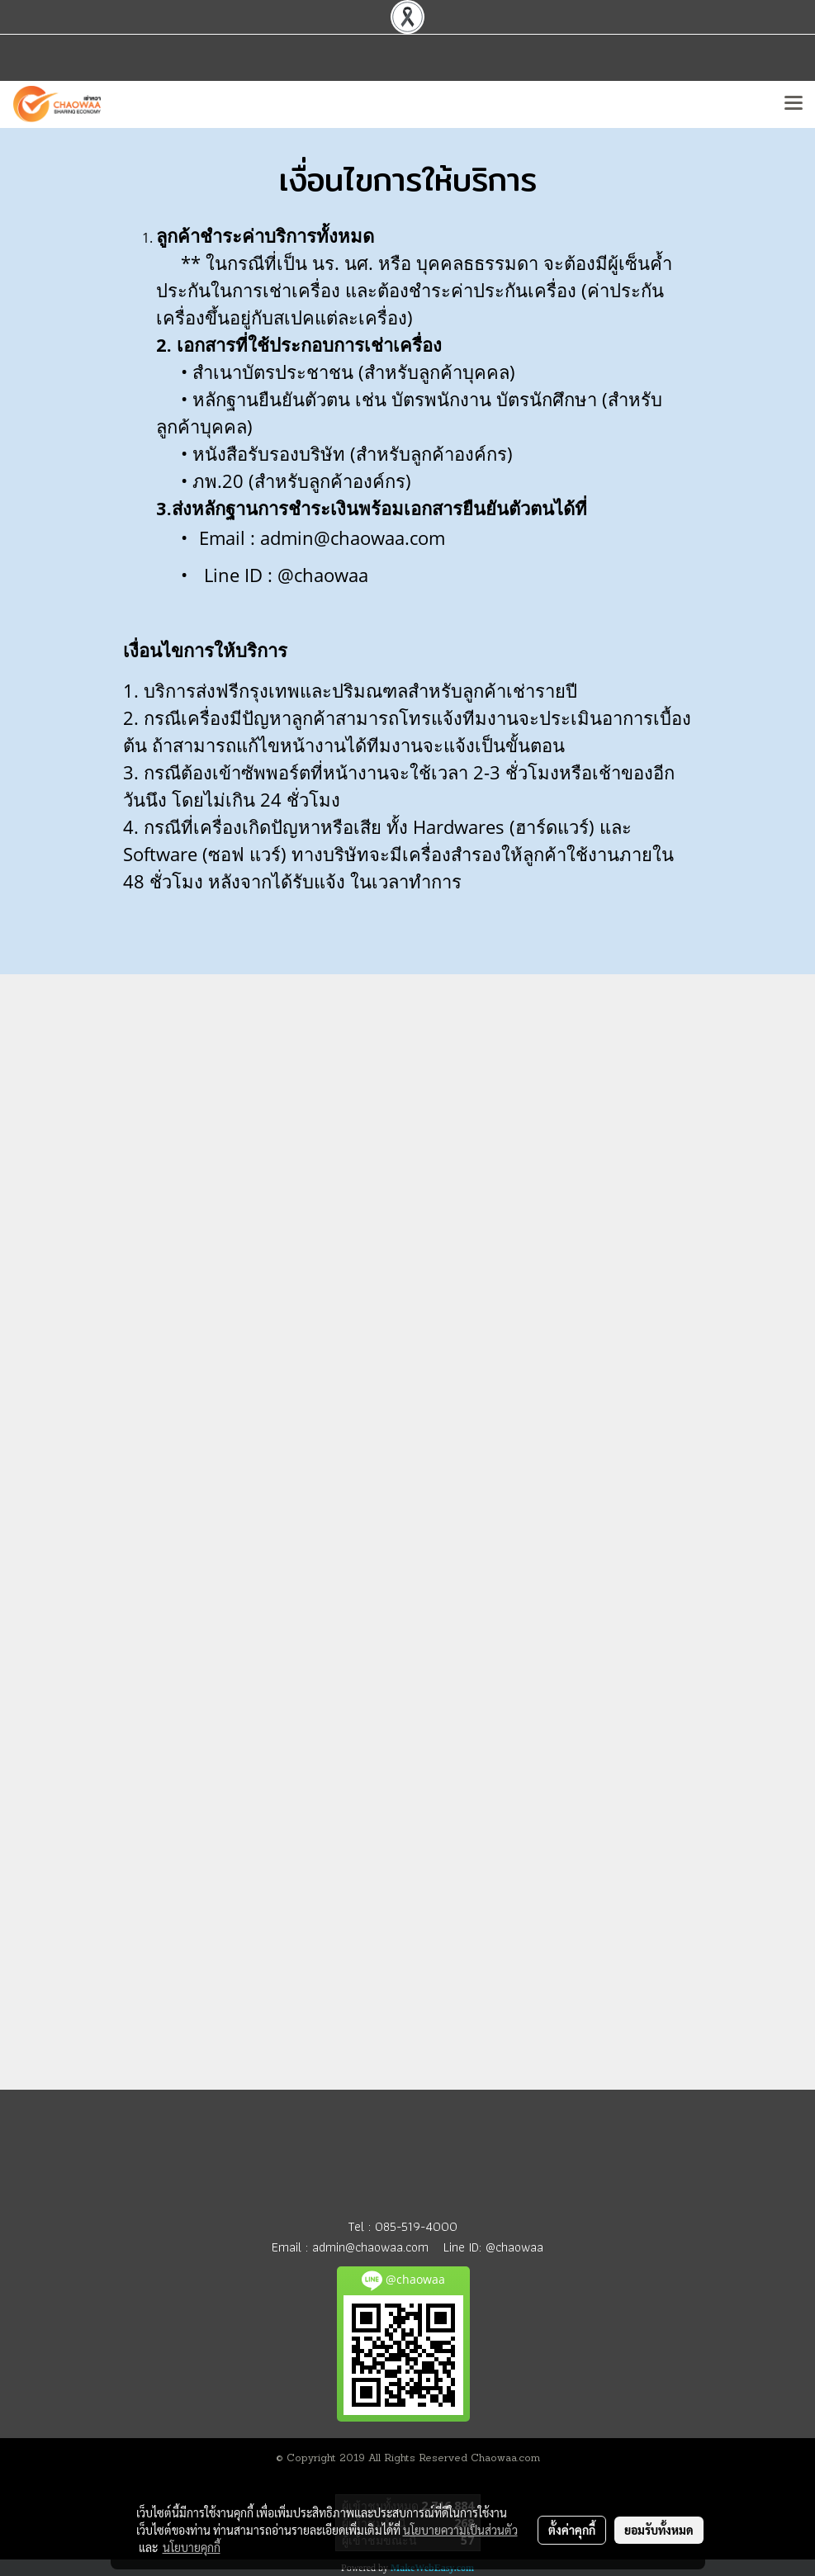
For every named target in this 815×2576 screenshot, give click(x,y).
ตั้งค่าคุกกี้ (571, 2529)
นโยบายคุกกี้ (191, 2547)
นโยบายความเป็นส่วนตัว (460, 2529)
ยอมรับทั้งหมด (659, 2529)
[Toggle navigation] (793, 104)
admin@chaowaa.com (370, 2247)
